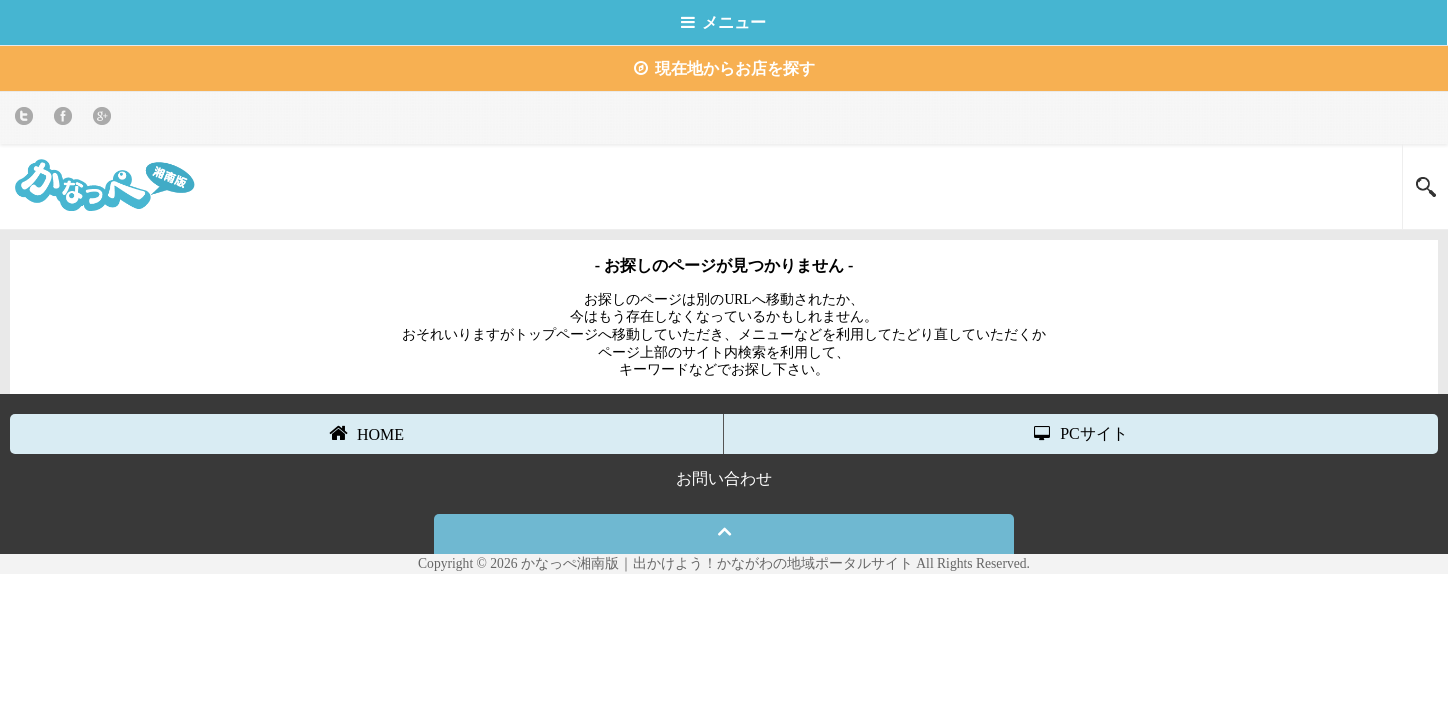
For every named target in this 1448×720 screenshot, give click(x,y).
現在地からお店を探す (724, 68)
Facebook (66, 119)
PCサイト (1081, 433)
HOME (366, 433)
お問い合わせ (724, 478)
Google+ (105, 119)
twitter (27, 119)
